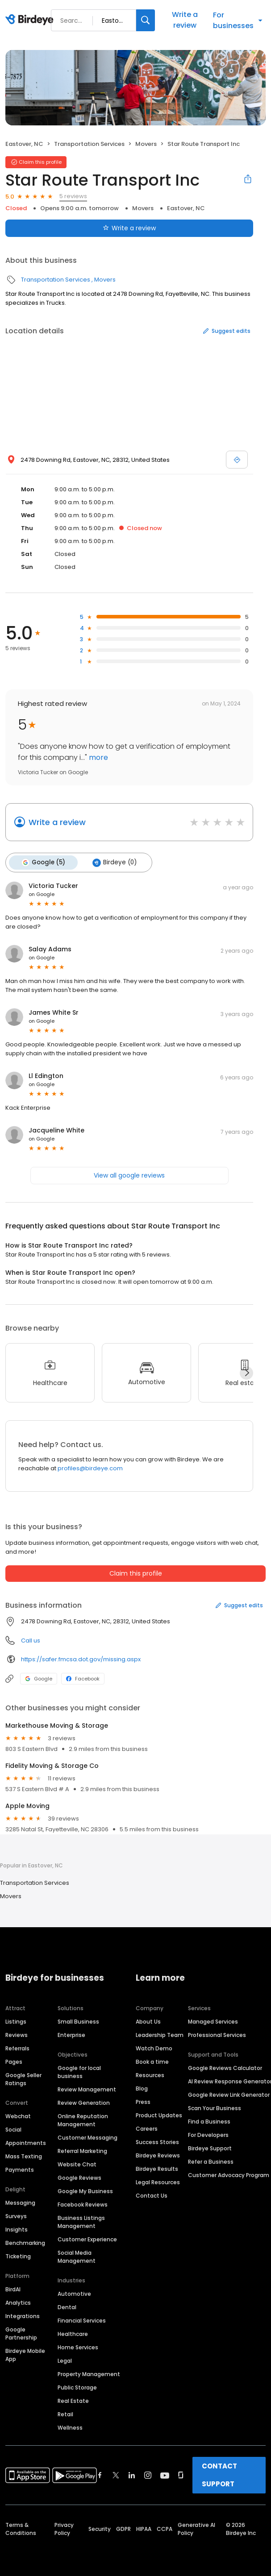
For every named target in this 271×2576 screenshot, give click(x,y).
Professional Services (217, 2034)
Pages (13, 2061)
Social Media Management (77, 2256)
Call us (30, 1640)
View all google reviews (129, 1174)
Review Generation (84, 2102)
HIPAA (143, 2528)
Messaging (20, 2202)
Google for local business (79, 2071)
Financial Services (82, 2319)
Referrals (17, 2047)
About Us (148, 2020)
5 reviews (73, 196)
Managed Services (213, 2020)
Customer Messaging (87, 2136)
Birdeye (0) (113, 862)
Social (13, 2128)
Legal (65, 2360)
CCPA (164, 2528)
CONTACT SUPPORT (219, 2474)
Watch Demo (154, 2047)
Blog (142, 2087)
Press (143, 2101)
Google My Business (85, 2190)
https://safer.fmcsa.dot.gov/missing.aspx (81, 1658)
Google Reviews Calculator (225, 2067)
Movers (146, 144)
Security (99, 2528)
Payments (19, 2169)
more (97, 757)
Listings (15, 2020)
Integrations (22, 2315)
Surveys (16, 2215)
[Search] (145, 20)
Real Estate (73, 2400)
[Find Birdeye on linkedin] (131, 2474)
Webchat (18, 2115)
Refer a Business (210, 2161)
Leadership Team (159, 2034)
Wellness (70, 2427)
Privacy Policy (64, 2528)
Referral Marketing (82, 2150)
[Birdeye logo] (31, 20)
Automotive (74, 2293)
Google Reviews (79, 2177)
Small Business (78, 2020)
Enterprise (71, 2034)
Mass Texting (23, 2155)
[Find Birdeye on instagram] (147, 2474)
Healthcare (73, 2333)
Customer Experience (87, 2238)
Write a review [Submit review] (129, 228)
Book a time (152, 2061)
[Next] (246, 1372)
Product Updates (159, 2114)
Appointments (25, 2142)
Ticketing (18, 2255)
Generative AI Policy (196, 2528)
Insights (16, 2228)
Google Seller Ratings (23, 2078)
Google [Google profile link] (38, 1678)
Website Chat (77, 2163)
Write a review (185, 19)
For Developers (208, 2134)
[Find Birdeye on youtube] (164, 2474)
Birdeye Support (210, 2147)
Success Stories (157, 2141)
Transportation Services (89, 144)
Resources (150, 2074)
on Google (41, 893)
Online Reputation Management (83, 2119)
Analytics (18, 2302)
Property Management (89, 2373)
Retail (65, 2413)
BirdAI (13, 2288)
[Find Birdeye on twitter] (116, 2474)
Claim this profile (135, 1572)
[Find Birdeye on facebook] (100, 2474)
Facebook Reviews (83, 2203)
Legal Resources (158, 2181)
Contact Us (151, 2195)
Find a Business (209, 2120)
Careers (147, 2128)
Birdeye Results (157, 2168)
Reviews (16, 2034)
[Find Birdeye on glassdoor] (180, 2474)
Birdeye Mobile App (25, 2354)
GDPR (123, 2528)
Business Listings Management (81, 2221)
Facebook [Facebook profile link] (83, 1678)
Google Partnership (21, 2332)
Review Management (87, 2088)
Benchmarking (25, 2242)
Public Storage (77, 2386)
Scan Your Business (214, 2107)
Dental (67, 2306)
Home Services (78, 2346)
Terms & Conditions (20, 2528)
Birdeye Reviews (158, 2154)
